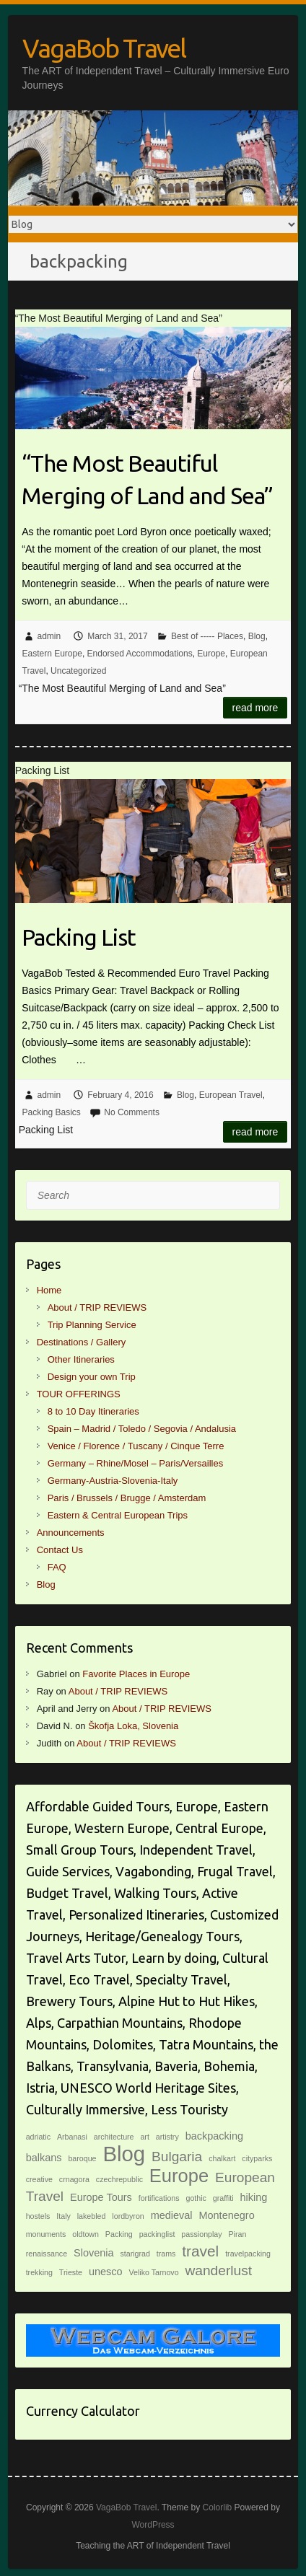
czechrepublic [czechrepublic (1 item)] (119, 2179)
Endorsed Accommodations (140, 654)
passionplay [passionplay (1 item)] (201, 2234)
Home (49, 1290)
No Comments (131, 1112)
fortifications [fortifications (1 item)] (159, 2198)
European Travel (231, 1095)
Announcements (71, 1532)
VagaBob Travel (103, 48)
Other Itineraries (81, 1359)
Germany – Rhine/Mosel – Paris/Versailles (136, 1463)
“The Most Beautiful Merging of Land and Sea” (147, 479)
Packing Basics (51, 1112)
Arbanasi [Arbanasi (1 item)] (72, 2136)
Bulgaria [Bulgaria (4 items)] (177, 2156)
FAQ (57, 1567)
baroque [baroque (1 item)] (82, 2158)
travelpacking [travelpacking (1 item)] (248, 2253)
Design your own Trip (92, 1376)
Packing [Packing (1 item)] (119, 2234)
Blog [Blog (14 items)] (123, 2154)
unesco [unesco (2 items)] (106, 2271)
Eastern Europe (52, 654)
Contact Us (60, 1549)
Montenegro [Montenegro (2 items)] (226, 2215)
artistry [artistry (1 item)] (167, 2136)
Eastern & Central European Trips (118, 1515)
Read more (255, 707)
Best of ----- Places (207, 636)
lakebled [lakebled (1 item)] (91, 2216)
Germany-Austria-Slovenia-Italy (113, 1480)
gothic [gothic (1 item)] (195, 2198)
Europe (211, 654)
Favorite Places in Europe (136, 1674)
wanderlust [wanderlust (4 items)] (218, 2270)
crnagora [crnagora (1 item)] (74, 2179)
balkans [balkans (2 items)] (44, 2157)
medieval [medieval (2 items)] (172, 2215)
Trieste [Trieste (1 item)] (70, 2272)
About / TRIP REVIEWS (97, 1307)
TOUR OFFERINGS (79, 1394)
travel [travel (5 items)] (200, 2251)
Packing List (79, 937)
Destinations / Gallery (81, 1342)
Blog (257, 636)
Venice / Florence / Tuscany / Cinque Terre (136, 1446)
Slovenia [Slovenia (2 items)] (94, 2253)
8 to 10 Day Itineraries (93, 1411)
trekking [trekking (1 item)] (39, 2272)
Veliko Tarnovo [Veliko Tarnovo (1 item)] (153, 2272)
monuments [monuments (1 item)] (46, 2234)
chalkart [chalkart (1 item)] (222, 2158)
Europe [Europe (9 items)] (179, 2176)
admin (49, 636)
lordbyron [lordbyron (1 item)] (128, 2216)
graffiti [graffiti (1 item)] (223, 2198)
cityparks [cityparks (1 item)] (257, 2158)
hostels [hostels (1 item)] (38, 2216)
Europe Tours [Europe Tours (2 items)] (101, 2197)
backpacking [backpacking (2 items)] (214, 2136)
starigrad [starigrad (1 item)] (134, 2253)
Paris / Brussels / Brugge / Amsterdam (127, 1498)
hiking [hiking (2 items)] (254, 2197)
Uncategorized (78, 671)
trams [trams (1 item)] (166, 2253)
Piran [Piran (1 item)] (238, 2234)
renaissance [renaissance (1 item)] (46, 2253)
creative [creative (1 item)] (39, 2179)
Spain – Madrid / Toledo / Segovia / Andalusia (142, 1428)
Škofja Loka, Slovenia (133, 1725)
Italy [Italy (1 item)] (63, 2216)
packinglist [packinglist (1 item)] (157, 2234)
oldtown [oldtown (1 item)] (85, 2234)
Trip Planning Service (92, 1324)
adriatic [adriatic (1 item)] (38, 2136)
